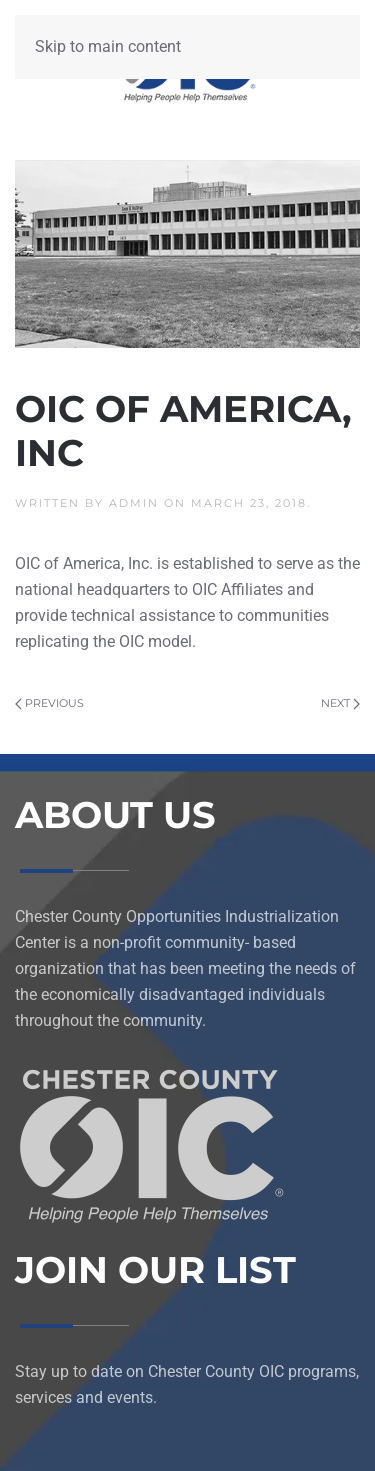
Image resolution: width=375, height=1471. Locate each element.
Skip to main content (108, 46)
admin (134, 503)
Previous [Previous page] (49, 703)
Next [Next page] (340, 703)
